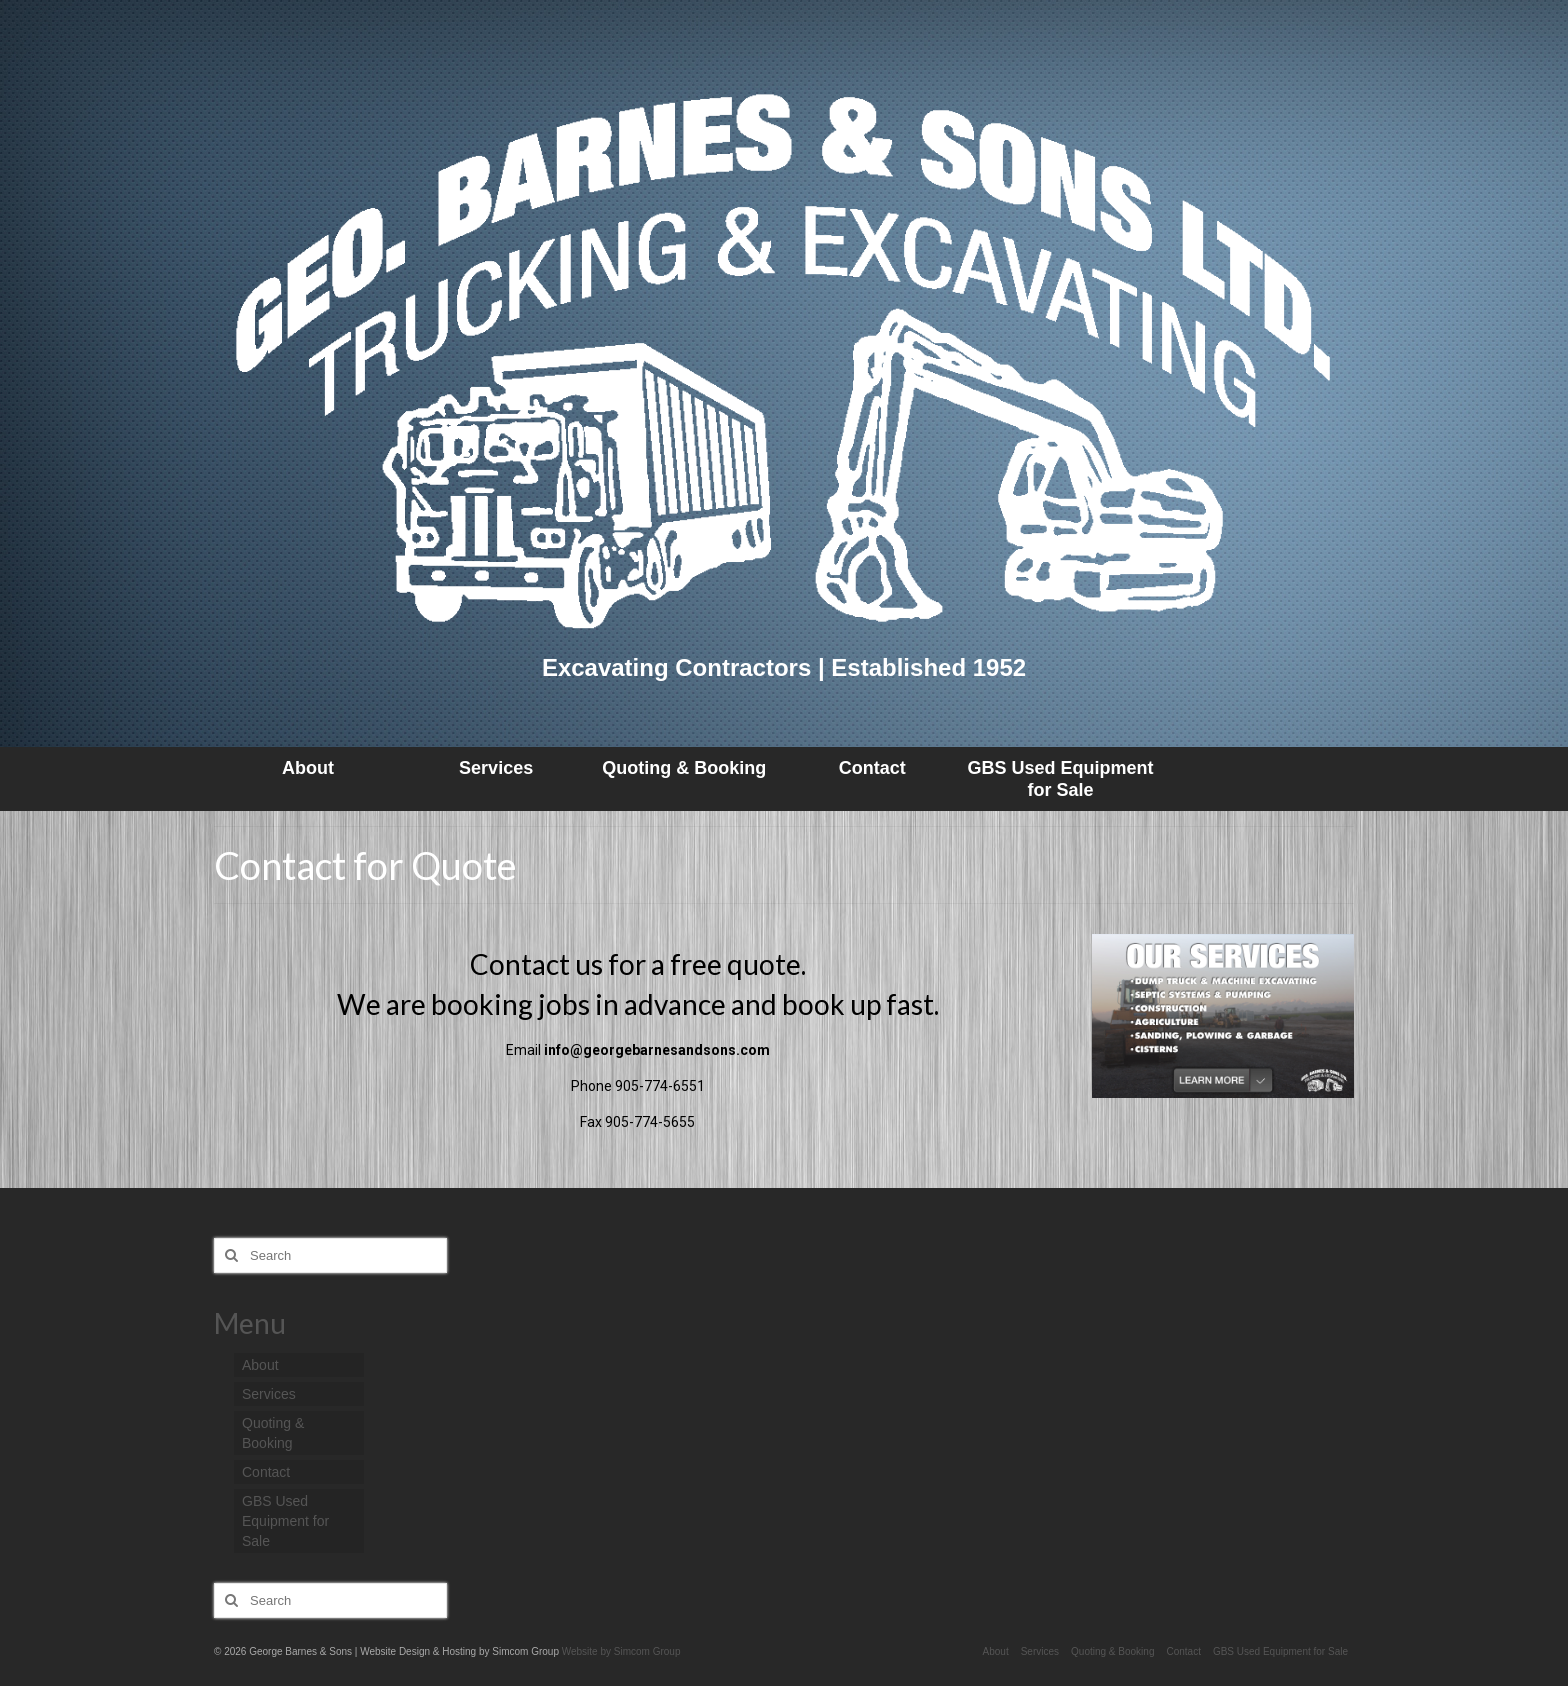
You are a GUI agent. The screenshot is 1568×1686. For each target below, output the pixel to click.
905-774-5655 (650, 1122)
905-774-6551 (660, 1086)
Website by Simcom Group (621, 1651)
